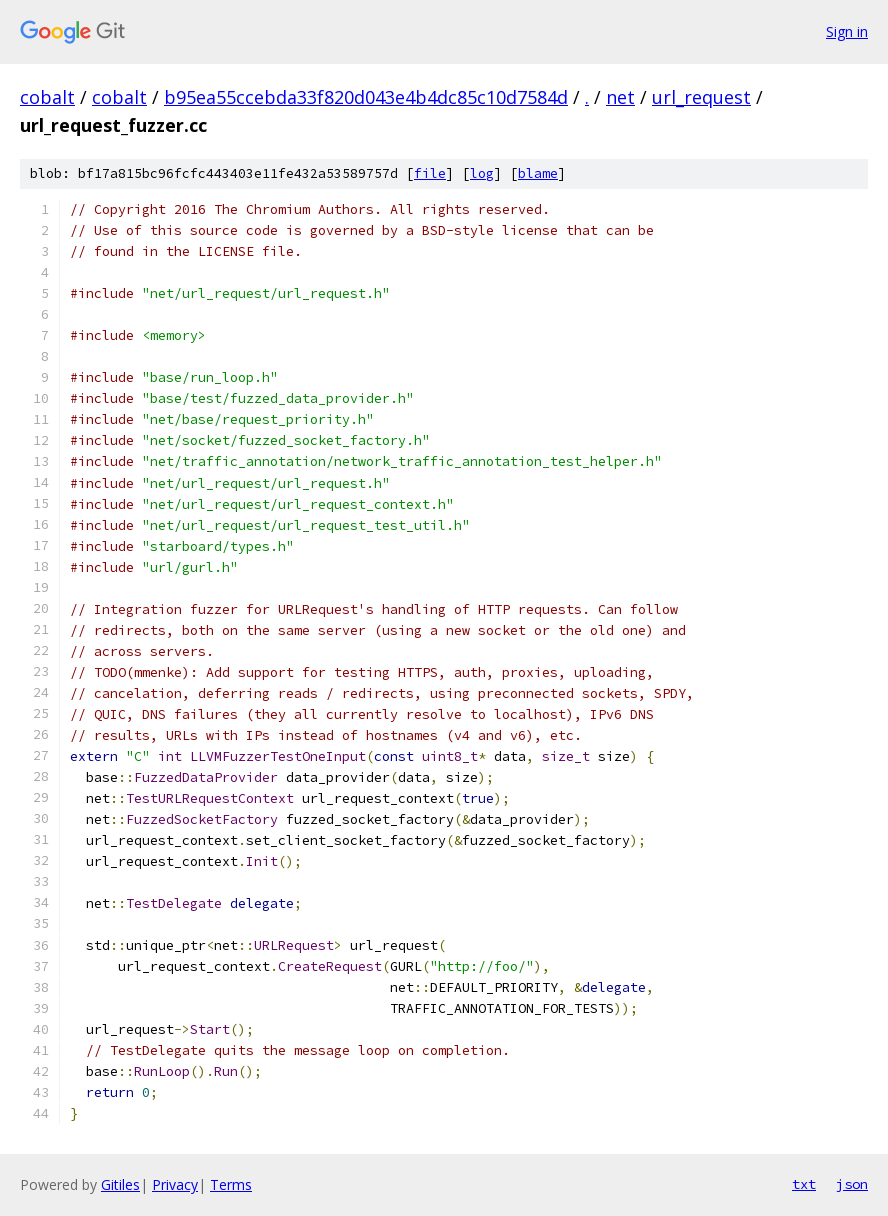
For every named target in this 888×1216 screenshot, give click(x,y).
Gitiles (120, 1184)
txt (804, 1184)
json (852, 1184)
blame (538, 173)
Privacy (175, 1184)
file (430, 173)
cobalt (47, 97)
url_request (701, 97)
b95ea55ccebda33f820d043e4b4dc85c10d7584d (366, 97)
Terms (231, 1184)
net (620, 97)
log (482, 173)
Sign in (847, 31)
